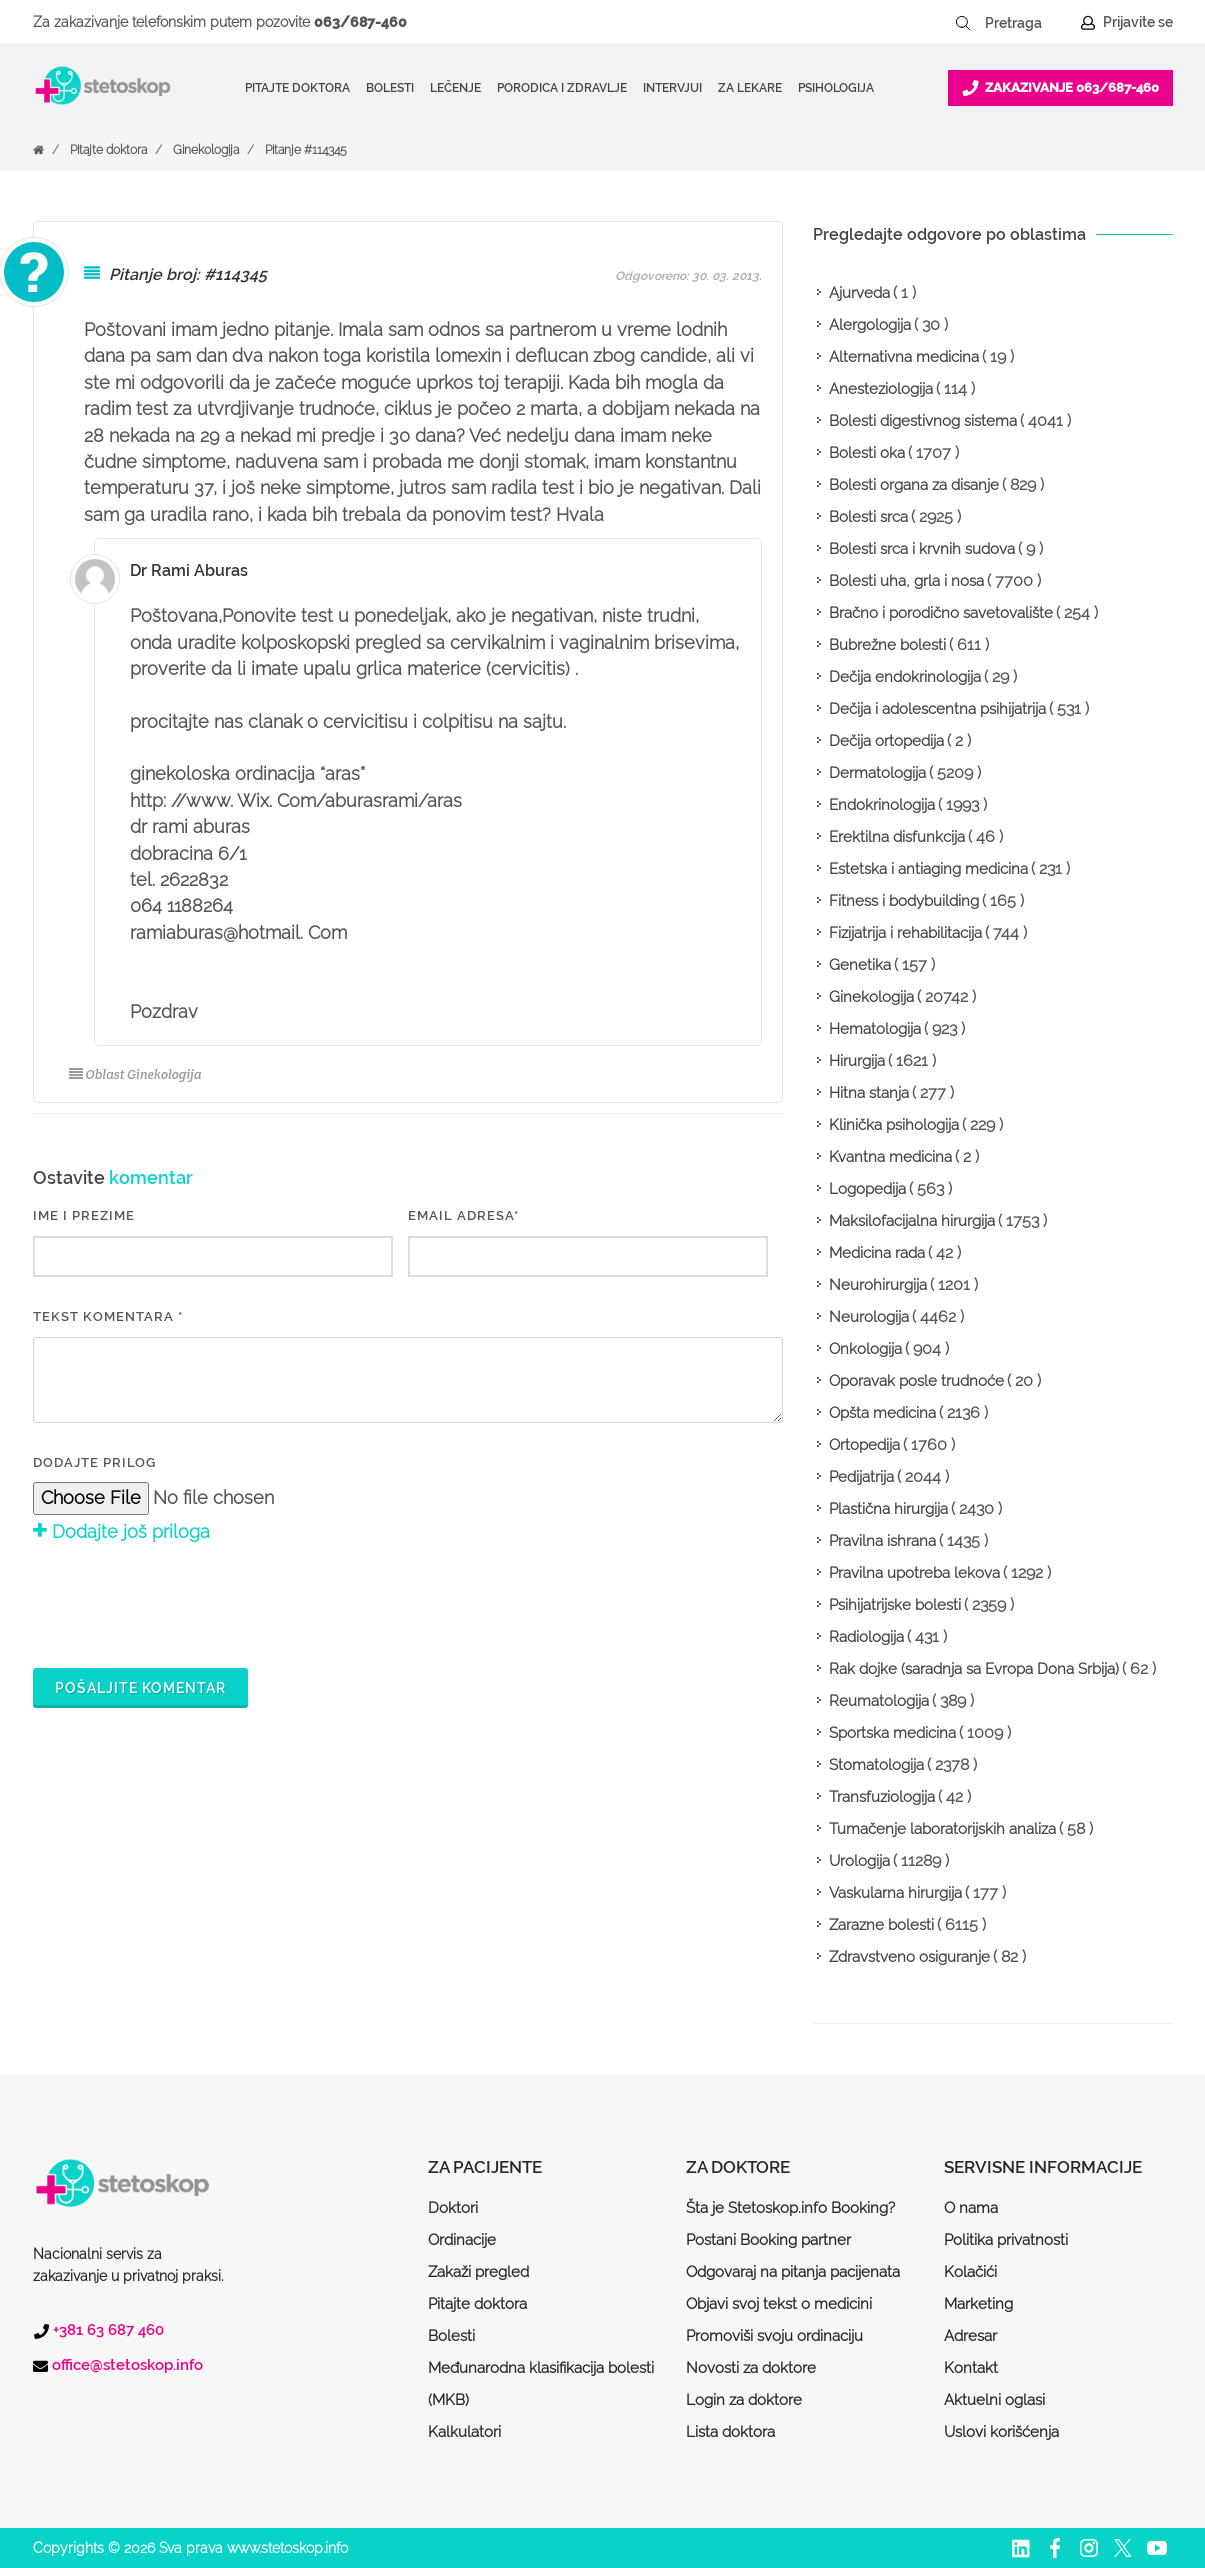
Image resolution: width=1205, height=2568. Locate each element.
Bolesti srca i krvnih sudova (922, 549)
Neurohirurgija (878, 1285)
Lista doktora (730, 2432)
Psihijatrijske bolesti (895, 1605)
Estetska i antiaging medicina (928, 869)
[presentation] (185, 1602)
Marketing (978, 2304)
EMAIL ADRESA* (463, 1215)
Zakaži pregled (478, 2272)
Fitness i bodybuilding (904, 901)
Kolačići (970, 2272)
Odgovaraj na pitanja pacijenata (793, 2272)
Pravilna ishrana (882, 1541)
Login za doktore (744, 2400)
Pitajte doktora (297, 88)
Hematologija (875, 1029)
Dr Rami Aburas (189, 570)
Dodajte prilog (94, 1462)
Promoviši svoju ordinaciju (774, 2336)
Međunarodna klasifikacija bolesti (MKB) (541, 2384)
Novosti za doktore (751, 2368)
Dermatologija (877, 773)
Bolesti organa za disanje (914, 485)
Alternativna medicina (904, 357)
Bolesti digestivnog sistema (923, 421)
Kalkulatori (464, 2432)
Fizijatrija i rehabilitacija (905, 933)
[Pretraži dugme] (963, 23)
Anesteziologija (881, 389)
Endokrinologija (882, 805)
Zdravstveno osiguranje (909, 1957)
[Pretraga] (1027, 23)
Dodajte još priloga (121, 1531)
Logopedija (867, 1189)
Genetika (860, 965)
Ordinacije (462, 2240)
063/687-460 (360, 22)
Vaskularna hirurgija (895, 1893)
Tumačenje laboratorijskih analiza (942, 1829)
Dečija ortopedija (886, 741)
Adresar (970, 2336)
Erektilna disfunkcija (897, 837)
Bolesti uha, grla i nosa (906, 581)
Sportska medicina (892, 1733)
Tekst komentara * (108, 1316)
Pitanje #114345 (306, 150)
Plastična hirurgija (888, 1509)
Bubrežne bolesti (887, 645)
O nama (971, 2208)
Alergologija (870, 325)
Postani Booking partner (768, 2240)
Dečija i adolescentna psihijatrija (937, 709)
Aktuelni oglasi (994, 2400)
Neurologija (869, 1317)
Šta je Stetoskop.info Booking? (790, 2208)
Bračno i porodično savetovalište (941, 613)
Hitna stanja (869, 1093)
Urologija (859, 1861)
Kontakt (971, 2368)
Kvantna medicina (890, 1157)
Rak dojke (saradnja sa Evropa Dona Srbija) (974, 1669)
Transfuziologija (882, 1797)
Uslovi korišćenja (1001, 2432)
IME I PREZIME (84, 1215)
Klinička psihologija (894, 1125)
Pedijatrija (861, 1477)
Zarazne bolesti (881, 1925)
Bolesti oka (867, 453)
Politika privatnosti (1006, 2240)
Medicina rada (877, 1253)
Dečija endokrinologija (905, 677)
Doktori (453, 2208)
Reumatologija (879, 1701)
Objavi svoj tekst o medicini (779, 2304)
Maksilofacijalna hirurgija (912, 1221)
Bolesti (451, 2336)
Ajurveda (859, 293)
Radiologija (866, 1637)
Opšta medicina (882, 1413)
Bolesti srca (868, 517)
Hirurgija (857, 1061)
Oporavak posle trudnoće (916, 1381)
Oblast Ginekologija (135, 1074)
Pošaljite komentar (140, 1688)
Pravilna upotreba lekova (914, 1573)
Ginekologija (206, 150)
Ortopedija (864, 1445)
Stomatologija (876, 1765)
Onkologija (865, 1349)
